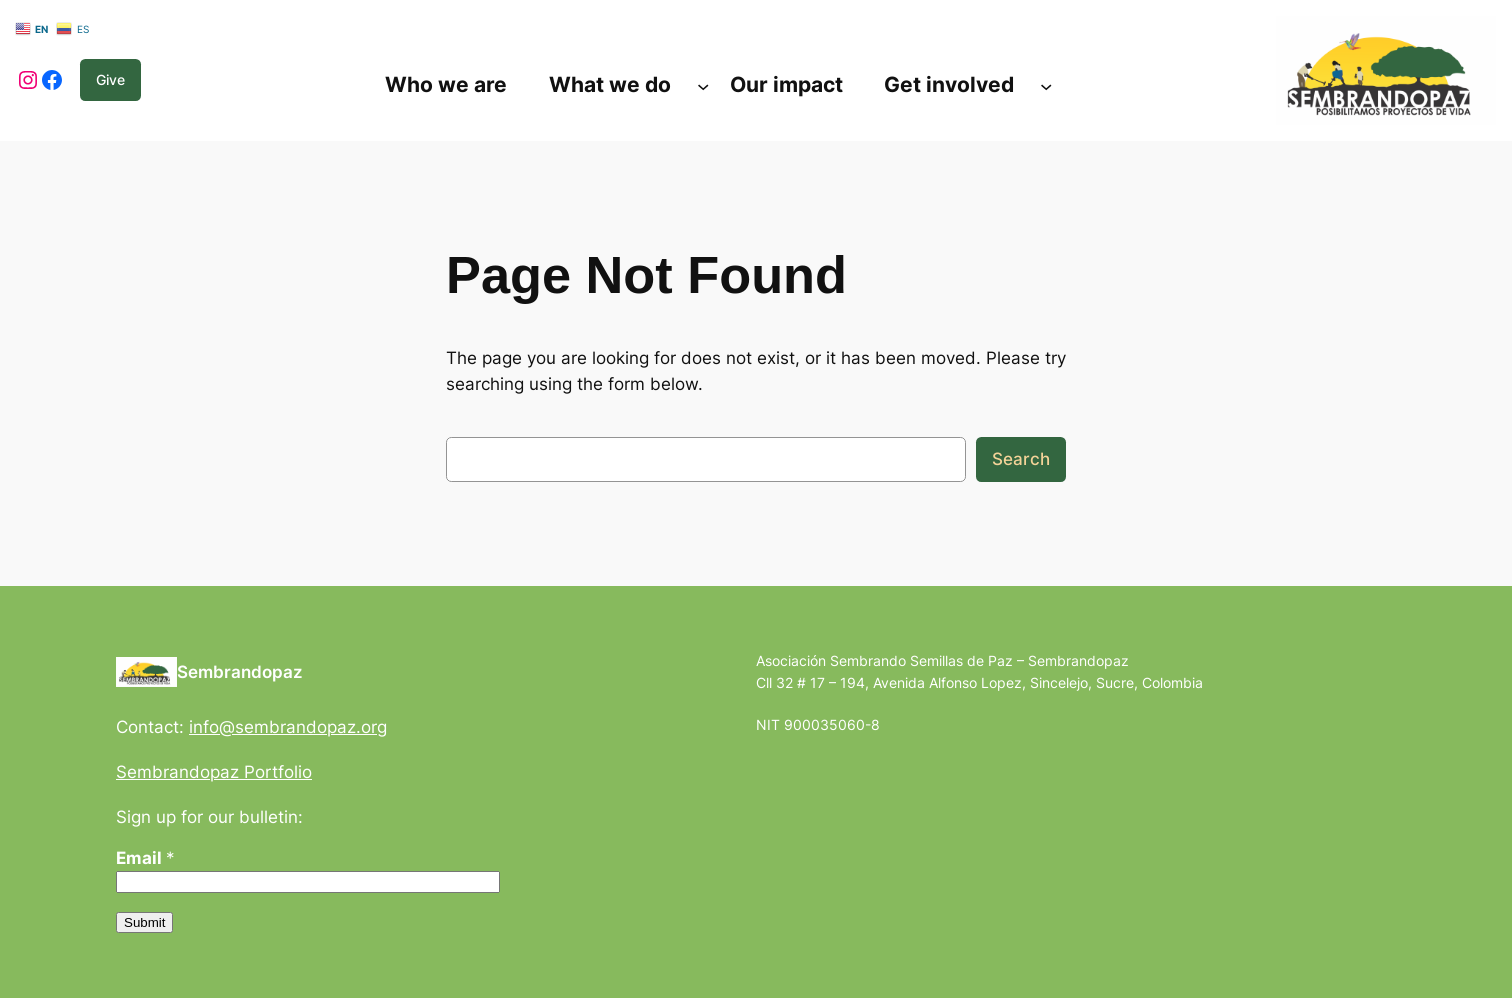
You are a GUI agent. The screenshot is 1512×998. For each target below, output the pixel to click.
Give (110, 79)
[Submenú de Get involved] (1046, 85)
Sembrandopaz (240, 672)
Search (1021, 459)
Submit (144, 922)
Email (145, 858)
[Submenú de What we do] (703, 85)
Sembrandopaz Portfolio (214, 772)
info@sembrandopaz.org (288, 727)
